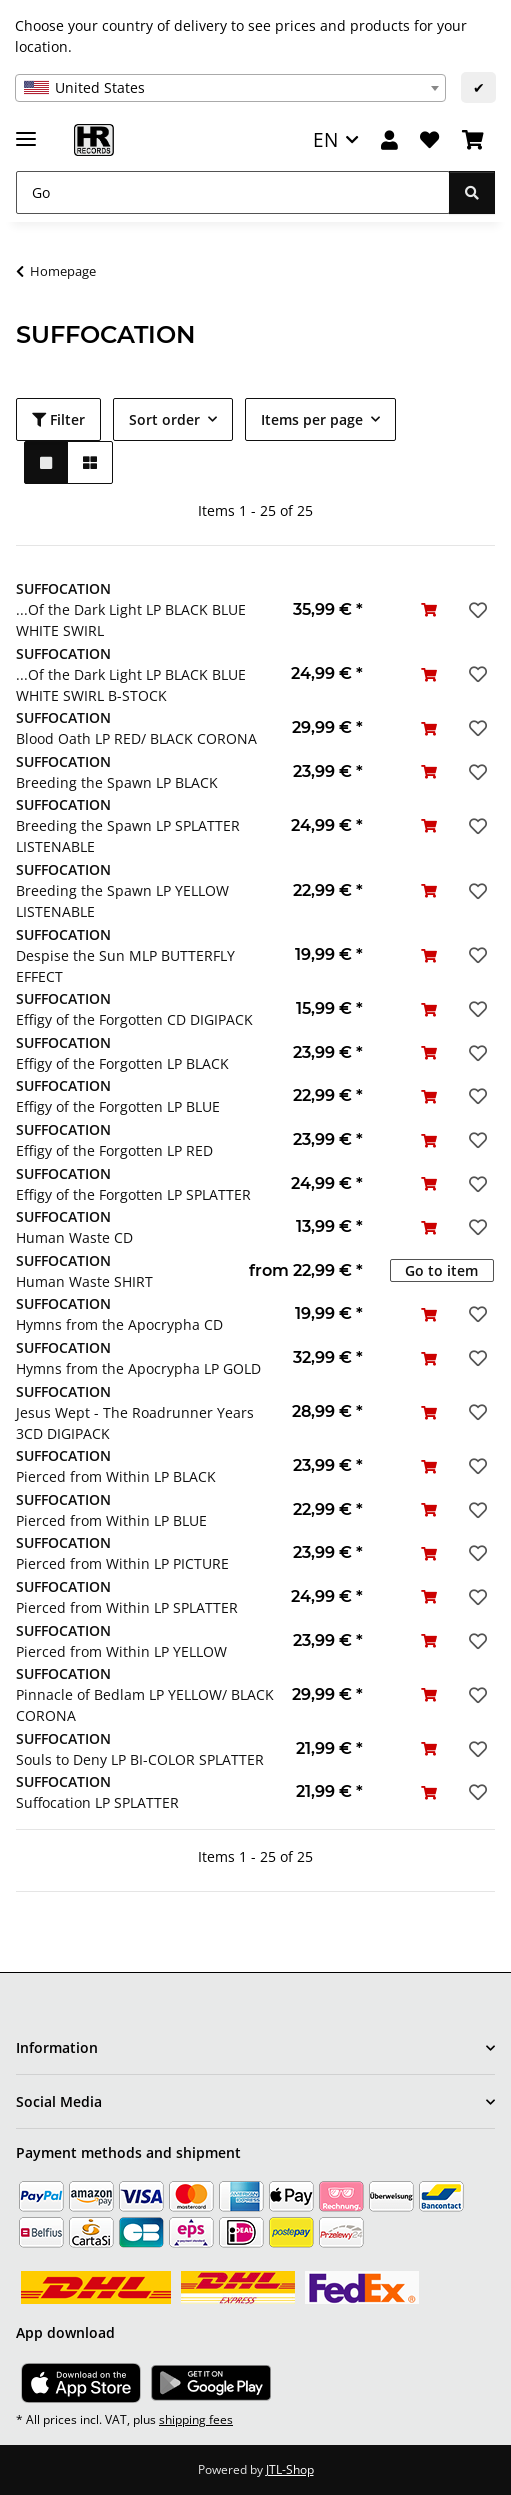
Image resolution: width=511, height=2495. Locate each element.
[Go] (233, 192)
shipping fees (196, 2419)
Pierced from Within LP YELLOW (121, 1651)
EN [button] (325, 139)
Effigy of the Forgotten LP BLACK (122, 1063)
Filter (58, 419)
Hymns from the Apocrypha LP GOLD (138, 1368)
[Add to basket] (429, 609)
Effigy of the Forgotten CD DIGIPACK (134, 1019)
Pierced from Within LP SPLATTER (127, 1607)
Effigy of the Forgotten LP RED (114, 1150)
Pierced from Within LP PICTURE (122, 1563)
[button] (389, 140)
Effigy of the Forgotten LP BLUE (118, 1106)
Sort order (164, 419)
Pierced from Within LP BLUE (111, 1520)
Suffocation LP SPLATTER (97, 1802)
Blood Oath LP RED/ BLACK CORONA (136, 738)
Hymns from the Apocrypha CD (119, 1324)
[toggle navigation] (26, 130)
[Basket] (473, 140)
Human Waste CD (74, 1237)
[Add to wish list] (476, 610)
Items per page (312, 419)
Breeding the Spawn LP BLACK (117, 782)
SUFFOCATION (63, 588)
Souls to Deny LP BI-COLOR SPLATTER (140, 1759)
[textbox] (230, 88)
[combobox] (230, 88)
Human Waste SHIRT (84, 1281)
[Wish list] (429, 140)
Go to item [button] (441, 1270)
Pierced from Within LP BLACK (116, 1476)
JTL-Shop (290, 2469)
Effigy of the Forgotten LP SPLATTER (133, 1194)
